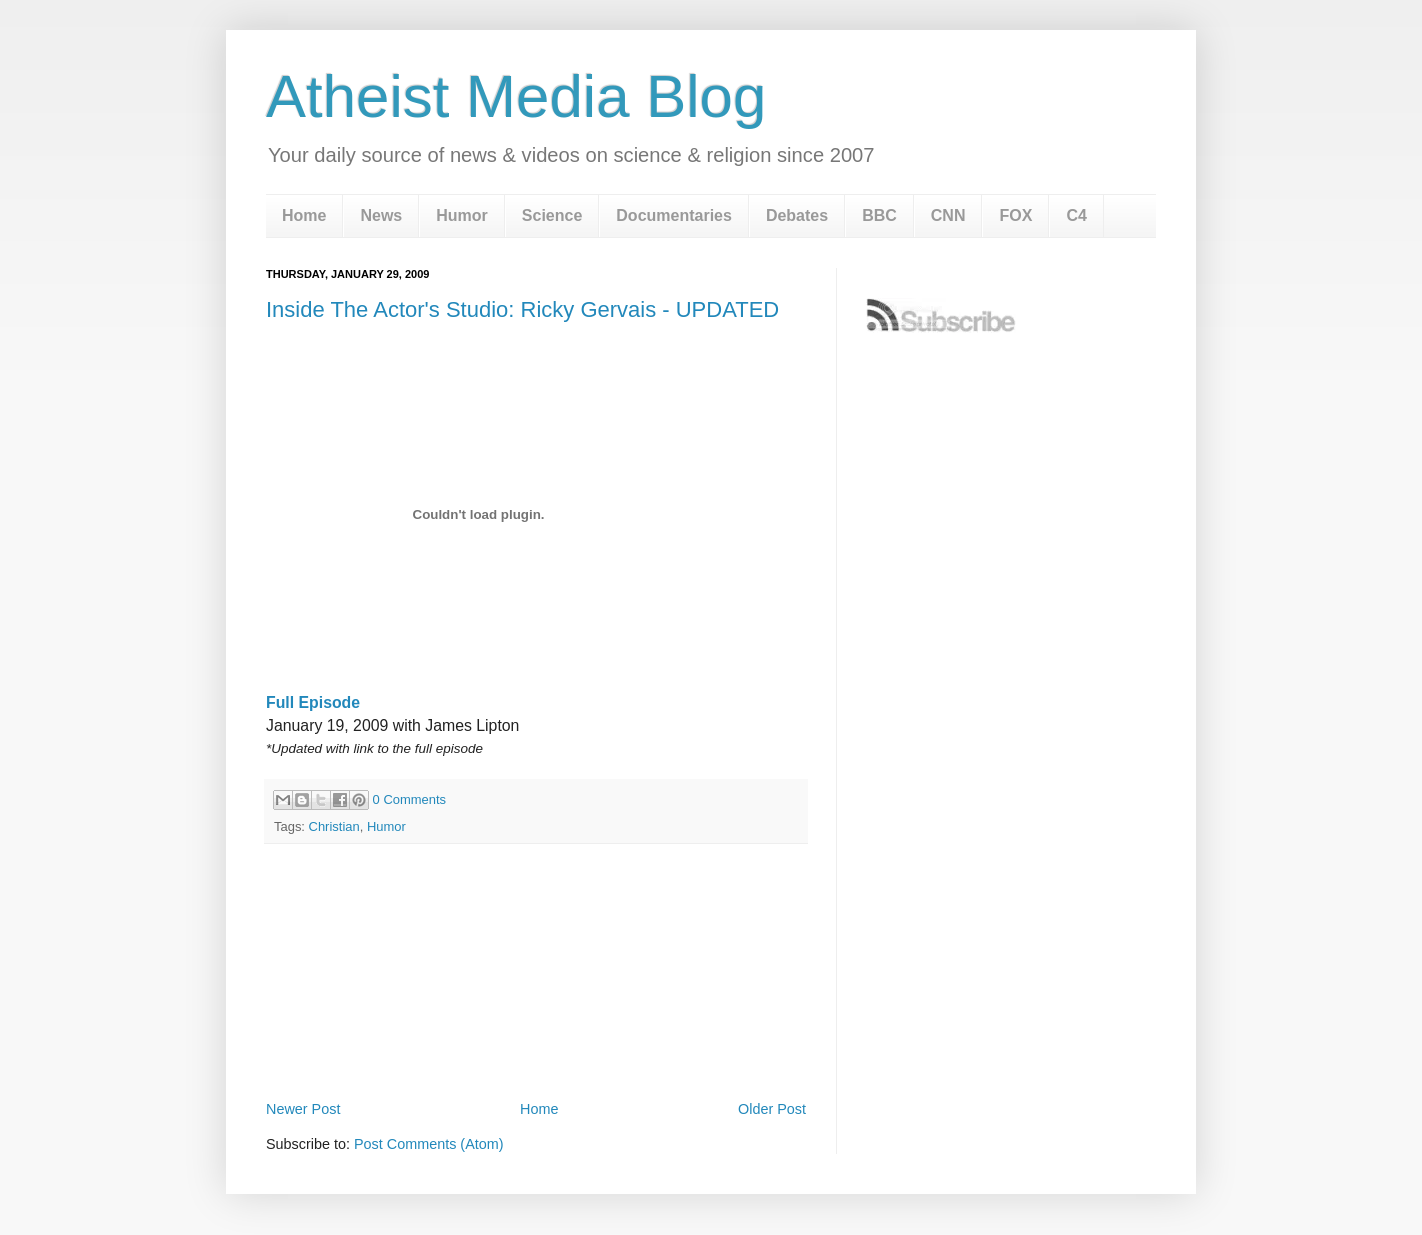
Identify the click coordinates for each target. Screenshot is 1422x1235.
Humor (462, 215)
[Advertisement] (536, 1040)
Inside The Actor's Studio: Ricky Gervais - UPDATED (522, 309)
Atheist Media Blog (516, 96)
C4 (1076, 215)
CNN (948, 215)
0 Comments (409, 799)
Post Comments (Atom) (429, 1144)
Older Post (772, 1109)
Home (304, 215)
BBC (879, 215)
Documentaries (674, 215)
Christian (334, 826)
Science (552, 215)
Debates (797, 215)
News (381, 215)
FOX (1015, 215)
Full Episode (313, 702)
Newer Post (303, 1109)
